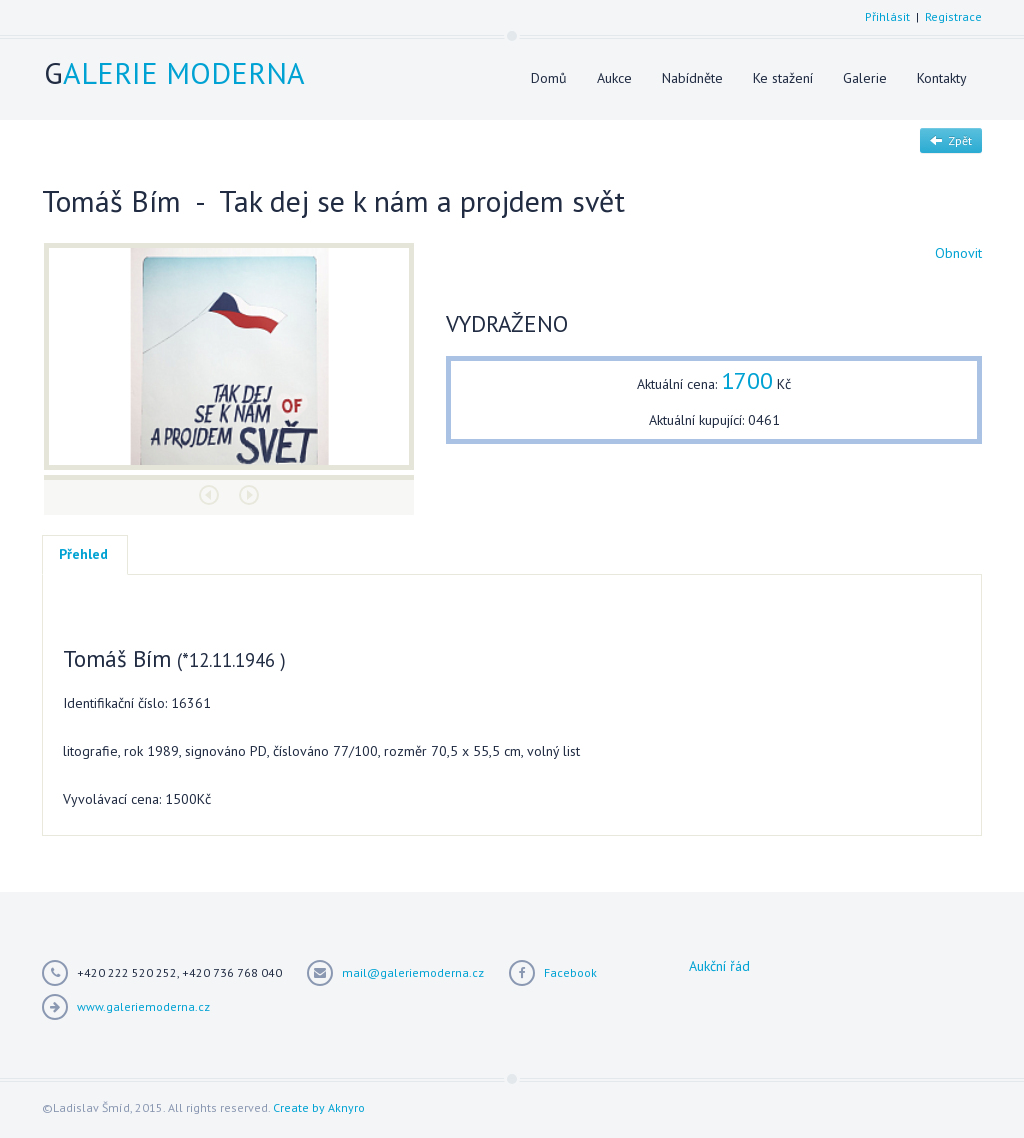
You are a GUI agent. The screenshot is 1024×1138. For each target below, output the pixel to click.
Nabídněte (692, 78)
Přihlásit (887, 16)
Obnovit (958, 253)
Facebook (570, 972)
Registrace (953, 16)
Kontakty (942, 78)
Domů (549, 78)
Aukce (614, 78)
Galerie (865, 78)
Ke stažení (783, 78)
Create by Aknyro (319, 1107)
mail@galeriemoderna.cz (413, 972)
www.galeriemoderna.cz (143, 1006)
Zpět (951, 140)
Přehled (83, 554)
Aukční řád (719, 966)
